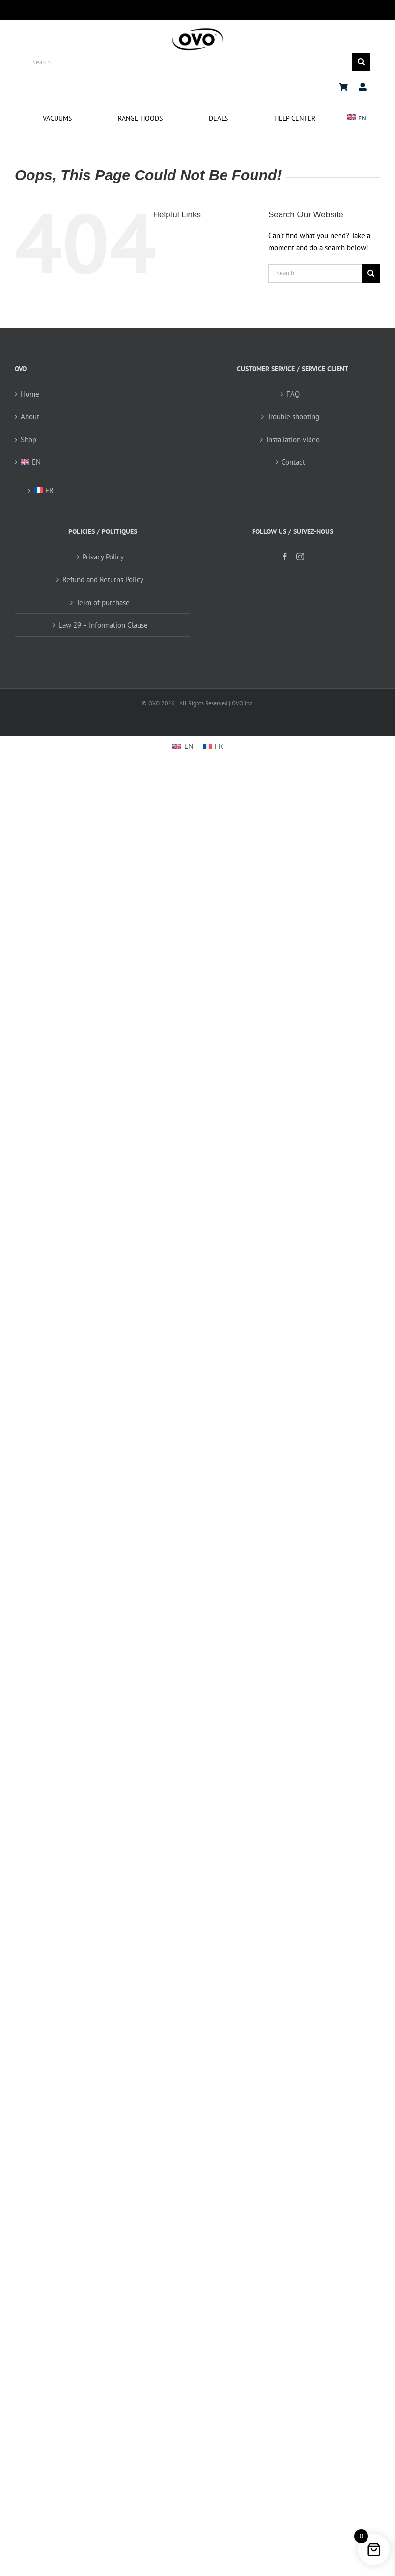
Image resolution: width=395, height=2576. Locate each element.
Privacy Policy (103, 556)
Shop (28, 439)
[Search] (361, 62)
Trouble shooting (293, 416)
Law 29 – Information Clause (103, 625)
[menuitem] (357, 118)
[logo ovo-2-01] (197, 29)
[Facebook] (285, 556)
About (30, 416)
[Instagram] (300, 556)
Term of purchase (103, 602)
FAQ (293, 393)
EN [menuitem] (188, 746)
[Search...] (188, 62)
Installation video (293, 439)
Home (30, 393)
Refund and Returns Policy (102, 579)
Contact (293, 462)
